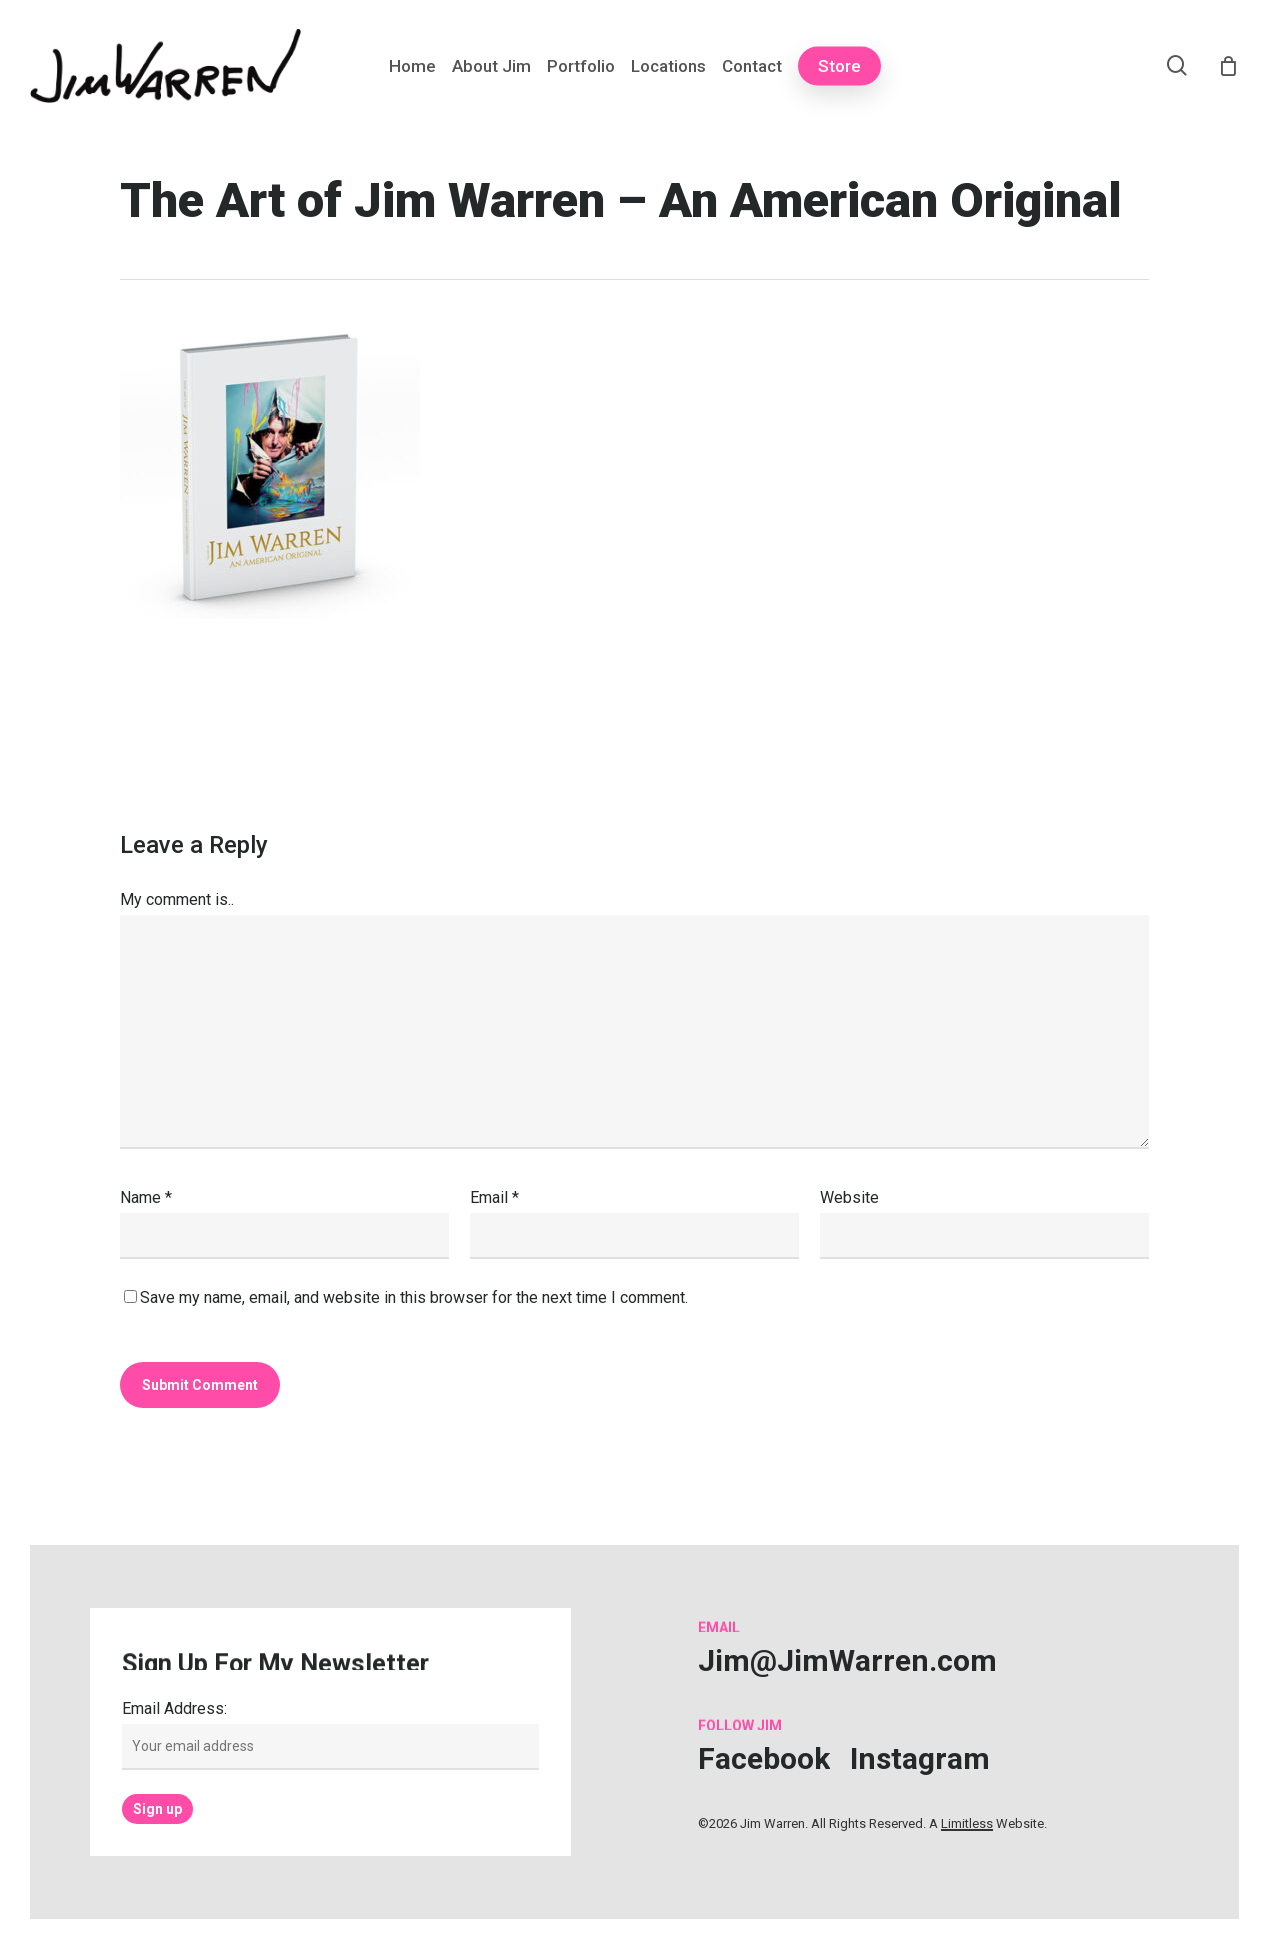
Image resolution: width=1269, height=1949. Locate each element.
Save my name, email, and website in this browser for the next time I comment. (414, 1297)
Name (146, 1197)
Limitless (967, 1823)
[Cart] (1228, 66)
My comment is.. (177, 899)
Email (494, 1197)
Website (849, 1197)
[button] (847, 1660)
